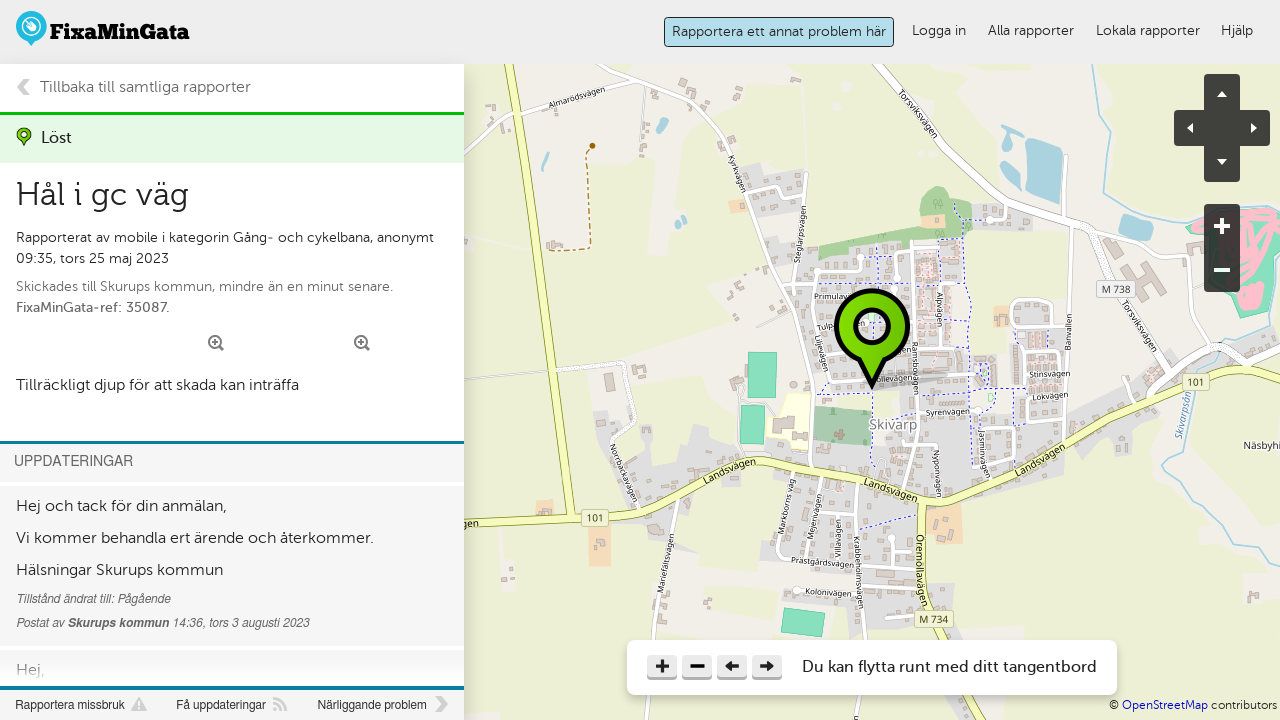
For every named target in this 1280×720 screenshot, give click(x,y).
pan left (1198, 128)
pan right (1246, 128)
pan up (1222, 92)
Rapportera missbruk (70, 705)
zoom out (1222, 270)
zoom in (1222, 226)
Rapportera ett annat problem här (779, 31)
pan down (1222, 164)
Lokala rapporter (1148, 30)
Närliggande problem (371, 705)
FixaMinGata (103, 28)
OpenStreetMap (1165, 705)
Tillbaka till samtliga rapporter (145, 87)
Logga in (939, 30)
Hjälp (1237, 30)
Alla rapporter (1031, 30)
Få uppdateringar (221, 705)
